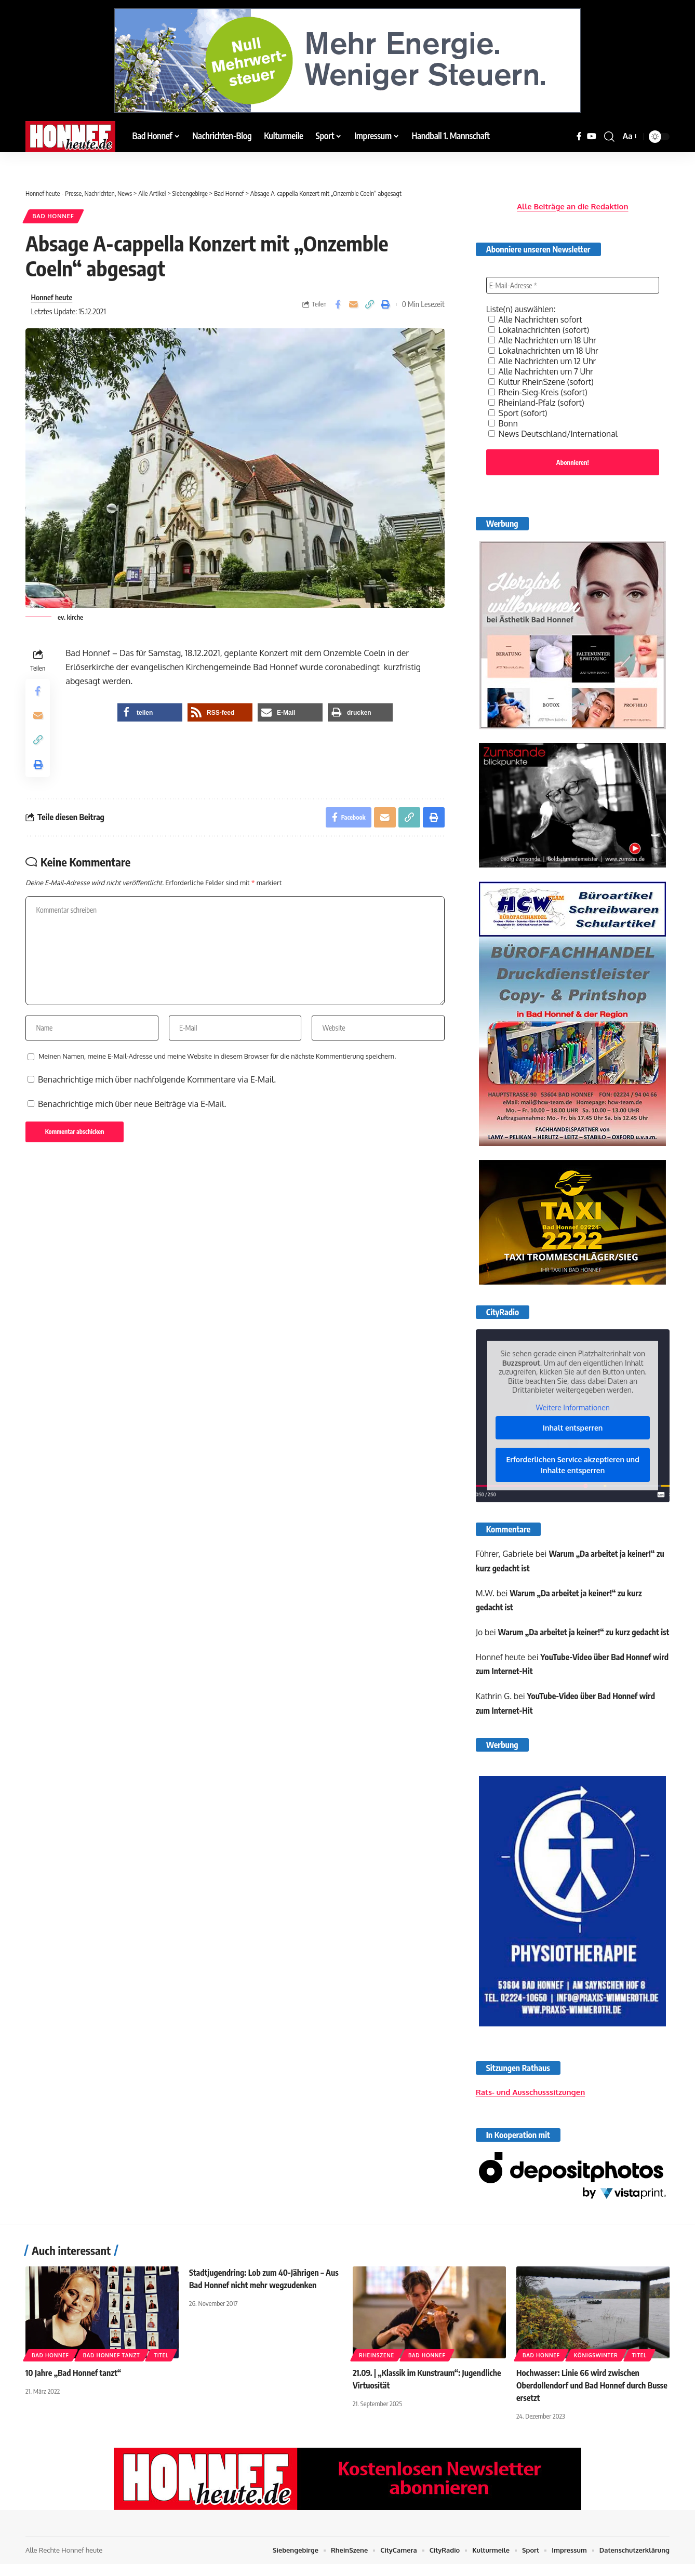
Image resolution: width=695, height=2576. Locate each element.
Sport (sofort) (518, 410)
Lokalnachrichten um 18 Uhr (544, 348)
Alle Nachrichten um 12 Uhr (543, 358)
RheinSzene (376, 2369)
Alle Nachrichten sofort (536, 317)
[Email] (353, 305)
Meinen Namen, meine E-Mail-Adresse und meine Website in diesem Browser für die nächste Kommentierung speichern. (217, 1060)
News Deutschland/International (554, 431)
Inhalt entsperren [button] (573, 1426)
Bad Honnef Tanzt (111, 2369)
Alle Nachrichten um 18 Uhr (543, 337)
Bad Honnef (54, 216)
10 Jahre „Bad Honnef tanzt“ (73, 2386)
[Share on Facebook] (337, 305)
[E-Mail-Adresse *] (572, 282)
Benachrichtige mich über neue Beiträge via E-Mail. (132, 1108)
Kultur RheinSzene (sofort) (542, 379)
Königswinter (596, 2369)
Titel (161, 2369)
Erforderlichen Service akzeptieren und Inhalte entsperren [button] (572, 1463)
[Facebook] (579, 136)
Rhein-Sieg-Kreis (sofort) (539, 389)
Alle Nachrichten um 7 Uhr (541, 369)
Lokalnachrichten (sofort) (539, 327)
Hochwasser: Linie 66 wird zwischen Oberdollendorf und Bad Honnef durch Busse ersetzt (592, 2398)
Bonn (503, 421)
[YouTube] (591, 136)
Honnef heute (52, 297)
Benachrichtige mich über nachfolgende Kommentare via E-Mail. (157, 1083)
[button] (609, 136)
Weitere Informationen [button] (572, 1406)
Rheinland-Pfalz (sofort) (537, 400)
